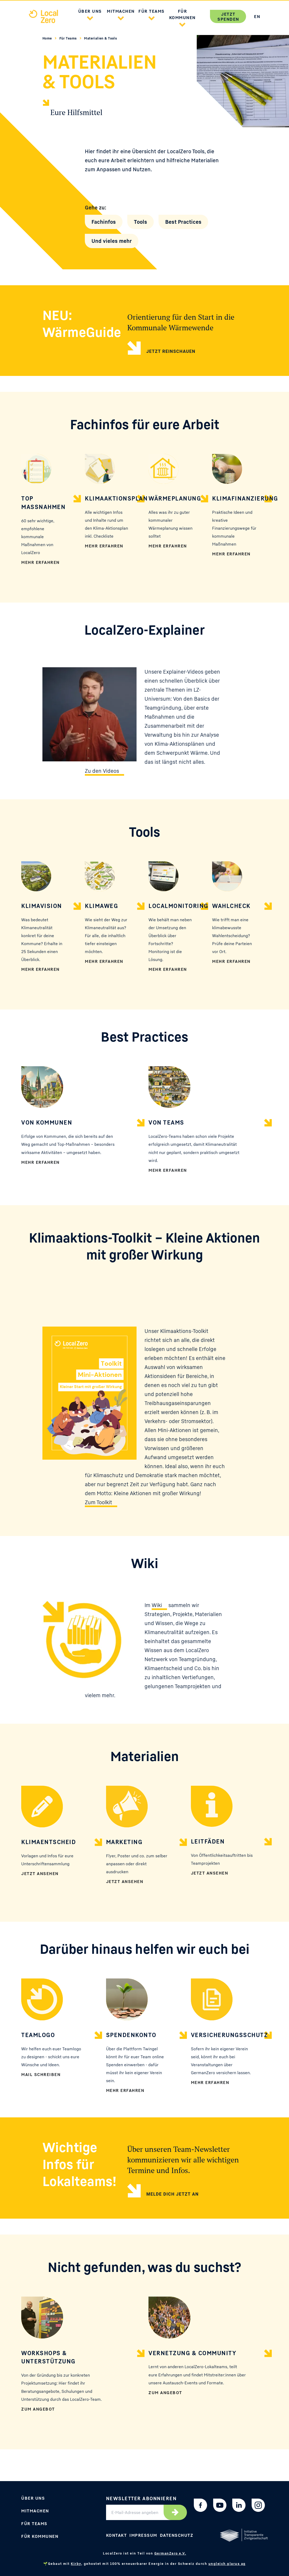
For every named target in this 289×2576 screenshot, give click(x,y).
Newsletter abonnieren (141, 2498)
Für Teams (68, 38)
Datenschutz (177, 2535)
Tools (140, 222)
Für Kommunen (39, 2536)
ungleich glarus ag (227, 2563)
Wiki (157, 1605)
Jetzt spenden (228, 16)
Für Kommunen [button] (182, 14)
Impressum (143, 2535)
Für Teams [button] (151, 11)
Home (47, 38)
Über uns (33, 2498)
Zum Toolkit (98, 1502)
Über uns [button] (90, 11)
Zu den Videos (102, 771)
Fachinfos (103, 222)
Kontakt (116, 2535)
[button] (90, 17)
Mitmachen (35, 2510)
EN (257, 16)
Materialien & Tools (100, 38)
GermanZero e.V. (170, 2553)
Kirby (76, 2563)
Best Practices (183, 222)
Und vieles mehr (111, 241)
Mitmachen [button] (121, 11)
